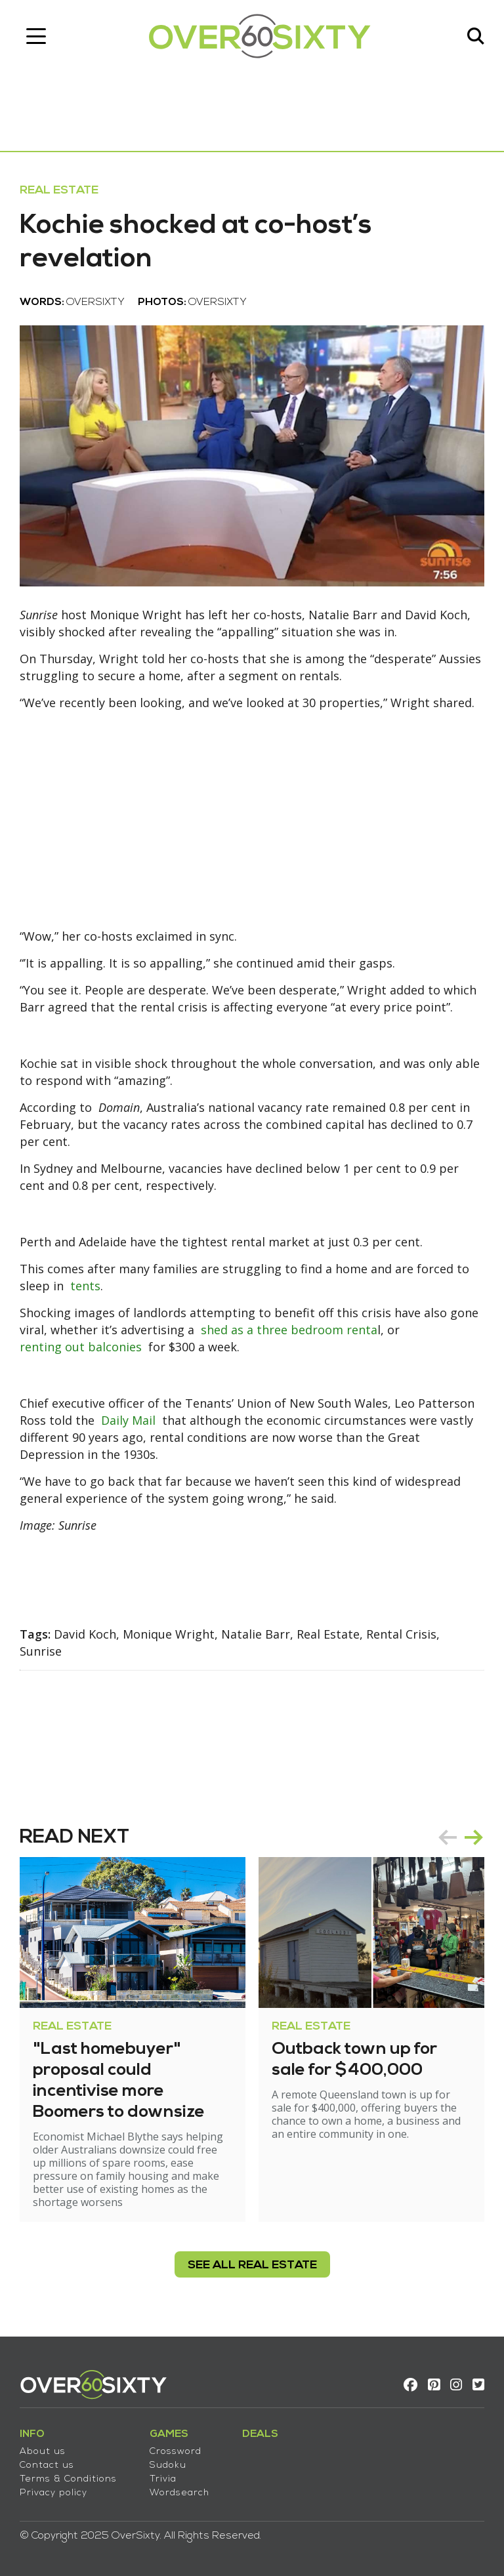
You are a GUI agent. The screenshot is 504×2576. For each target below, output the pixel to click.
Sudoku (168, 2465)
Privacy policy (53, 2493)
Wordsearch (179, 2493)
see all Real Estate (252, 2265)
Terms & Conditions (68, 2479)
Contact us (47, 2465)
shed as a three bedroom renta (289, 1330)
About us (43, 2452)
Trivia (163, 2479)
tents (85, 1286)
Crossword (175, 2452)
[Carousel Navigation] (460, 1837)
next (473, 1837)
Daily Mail (128, 1420)
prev (447, 1837)
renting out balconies (81, 1347)
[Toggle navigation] (36, 36)
